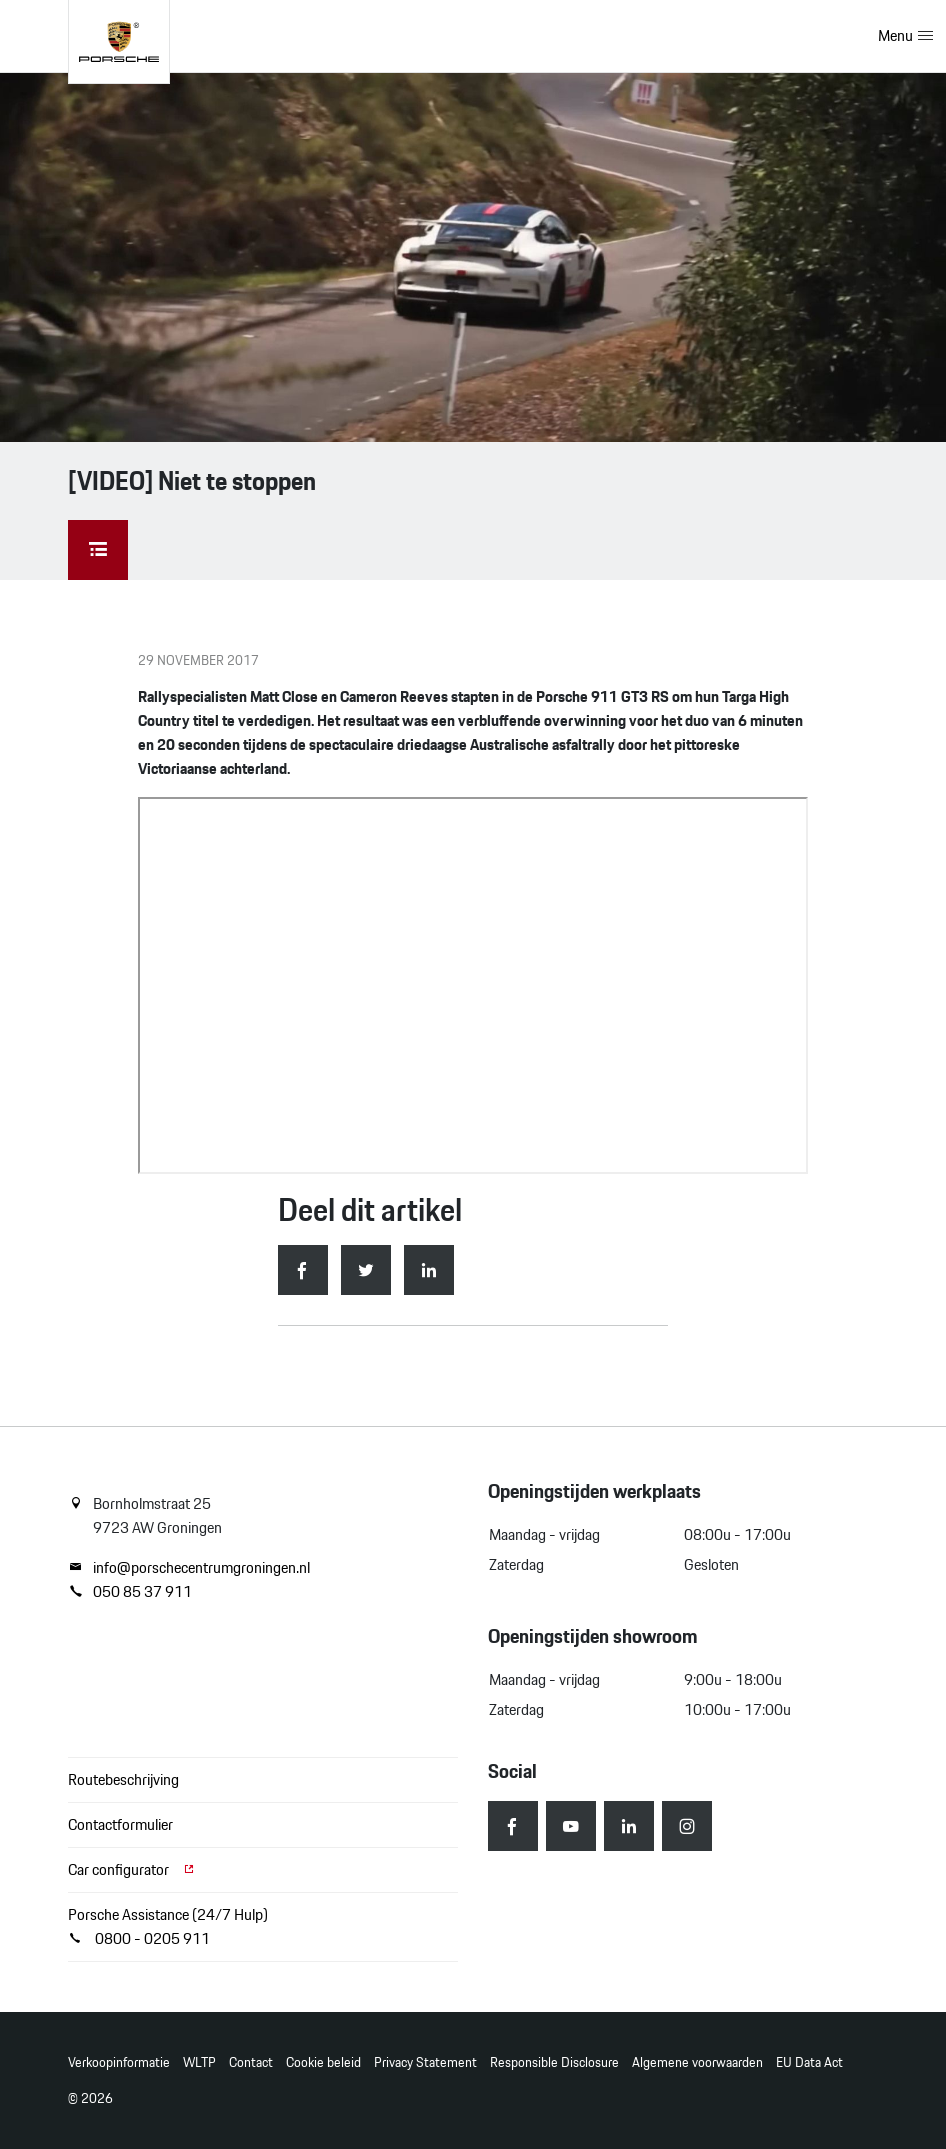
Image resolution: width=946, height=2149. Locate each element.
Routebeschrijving (123, 1779)
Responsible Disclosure (554, 2062)
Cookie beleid (323, 2062)
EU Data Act (809, 2062)
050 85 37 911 (130, 1592)
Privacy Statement (425, 2062)
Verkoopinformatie (119, 2062)
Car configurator (132, 1869)
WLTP (199, 2062)
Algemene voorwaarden (697, 2062)
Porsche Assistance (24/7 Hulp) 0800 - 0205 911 (168, 1926)
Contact (251, 2062)
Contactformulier (120, 1824)
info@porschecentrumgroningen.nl (189, 1568)
